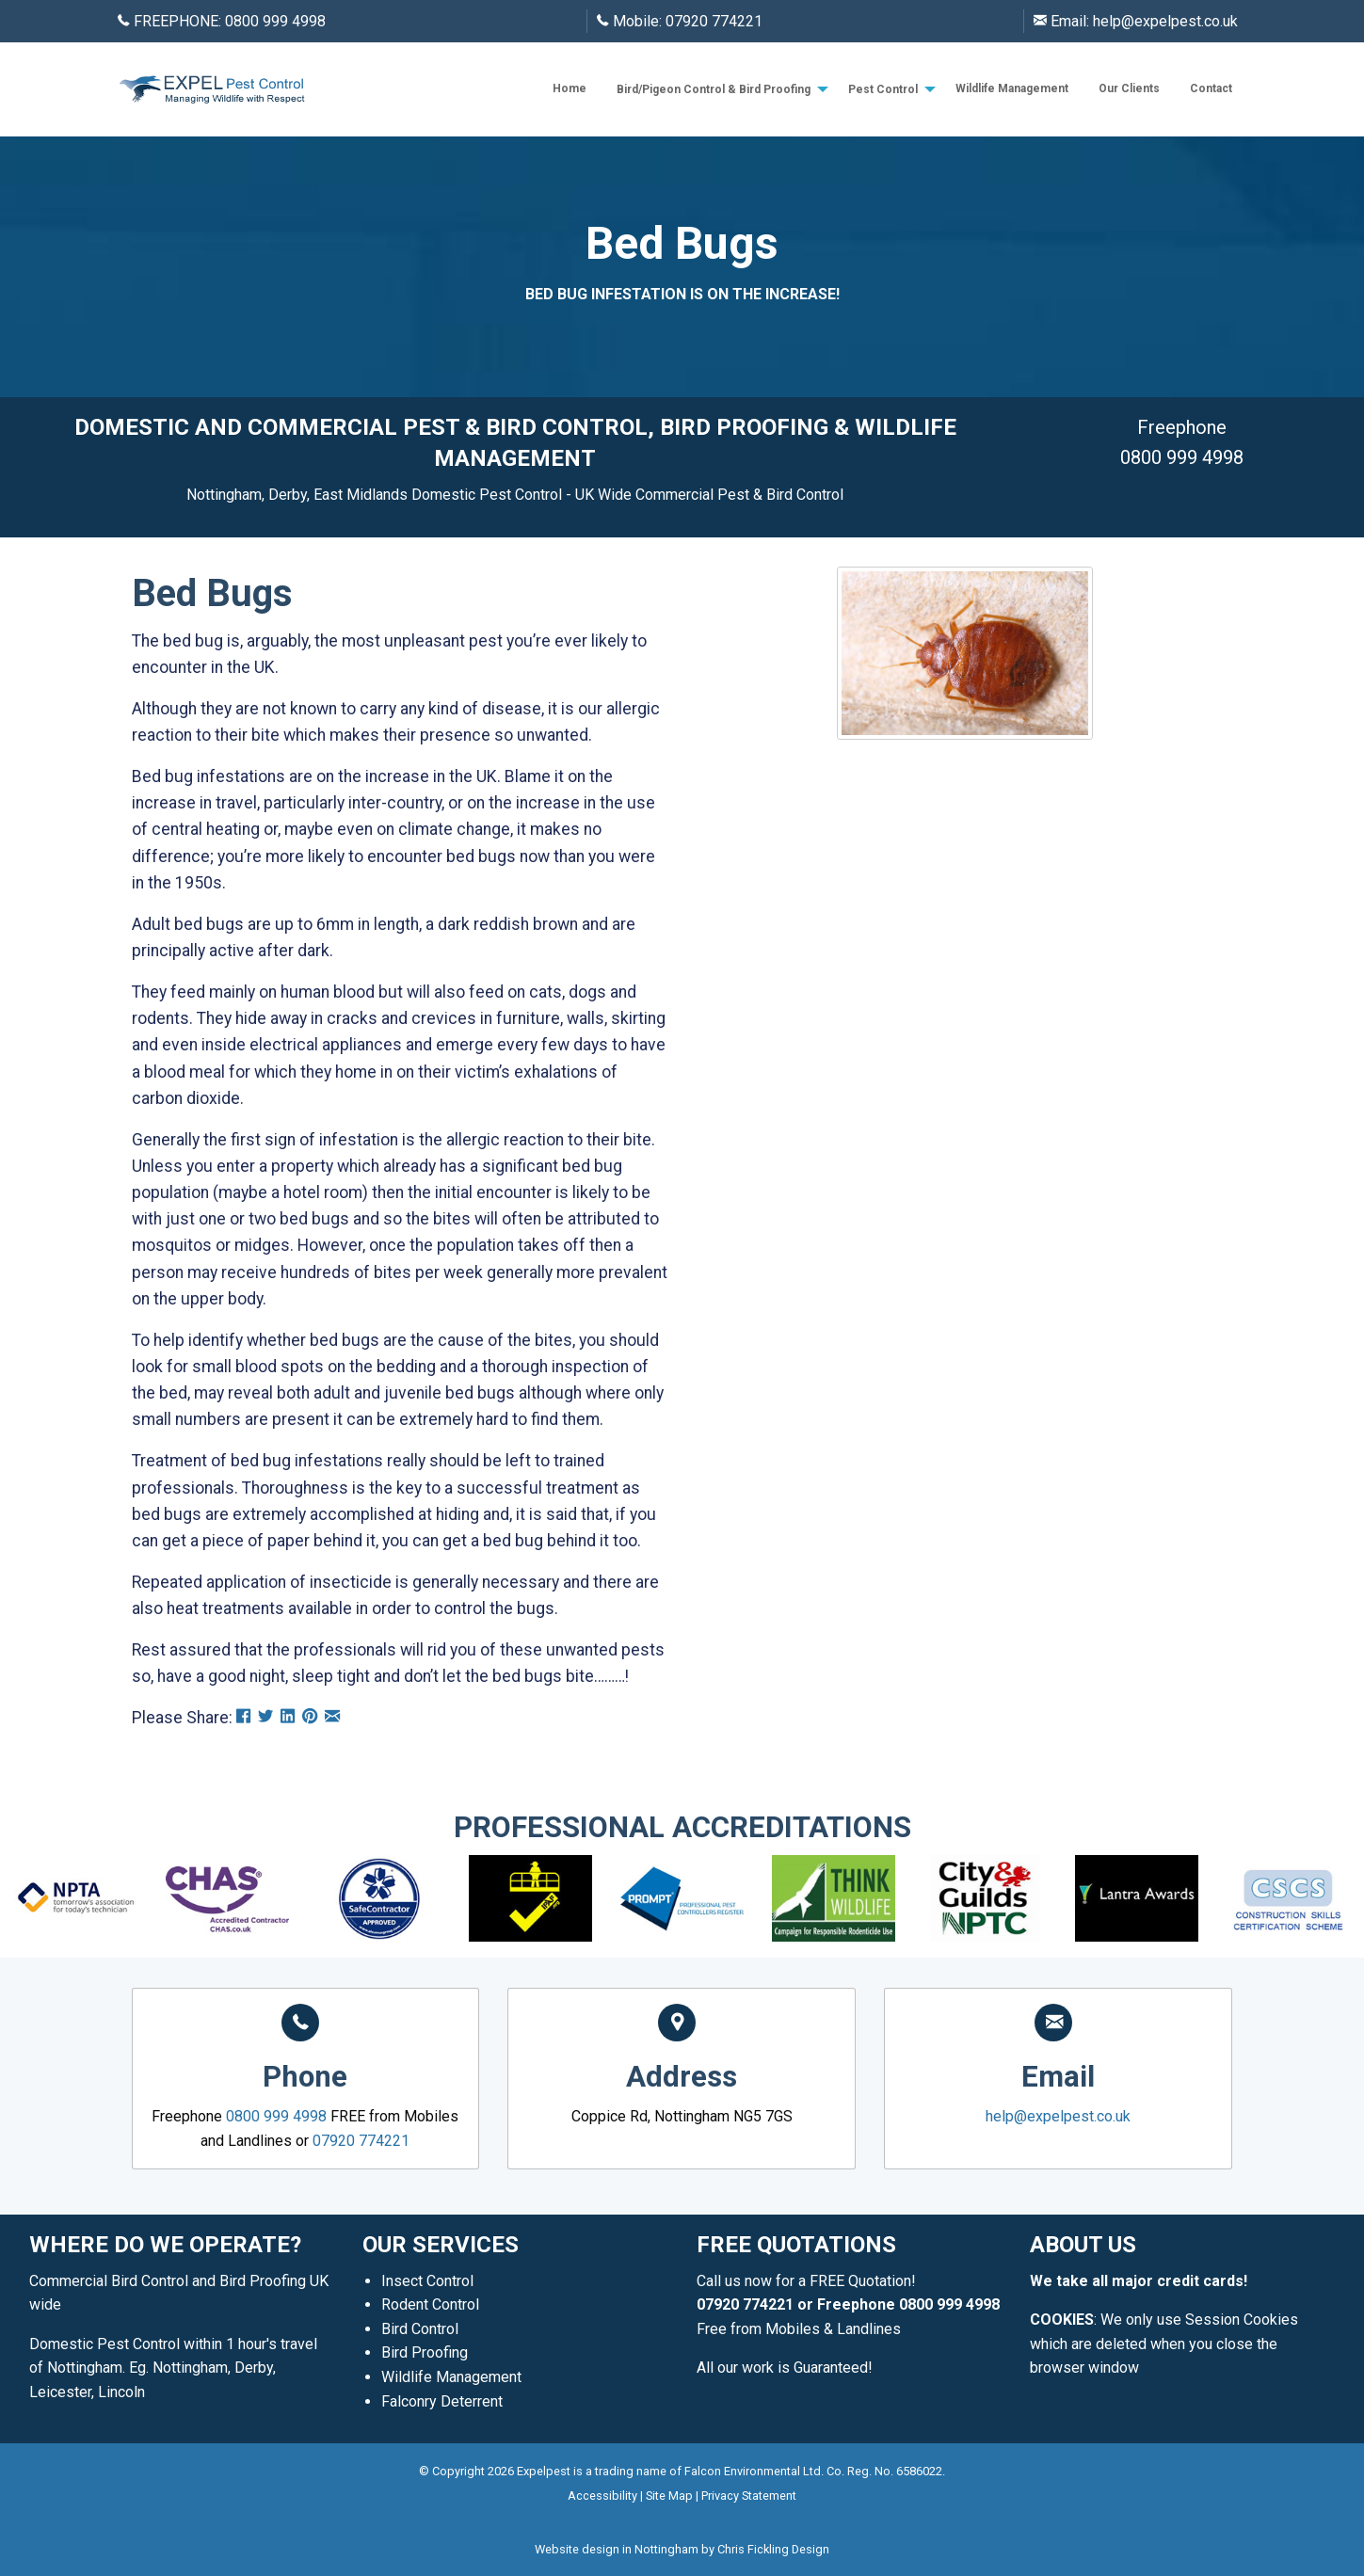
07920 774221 (714, 21)
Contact (1211, 88)
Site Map (669, 2495)
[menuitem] (570, 89)
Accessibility (602, 2495)
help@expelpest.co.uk (1165, 21)
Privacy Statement (748, 2495)
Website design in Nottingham (616, 2549)
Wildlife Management (1011, 88)
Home (569, 88)
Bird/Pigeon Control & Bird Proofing (713, 89)
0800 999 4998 (275, 21)
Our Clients (1129, 88)
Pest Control (883, 89)
